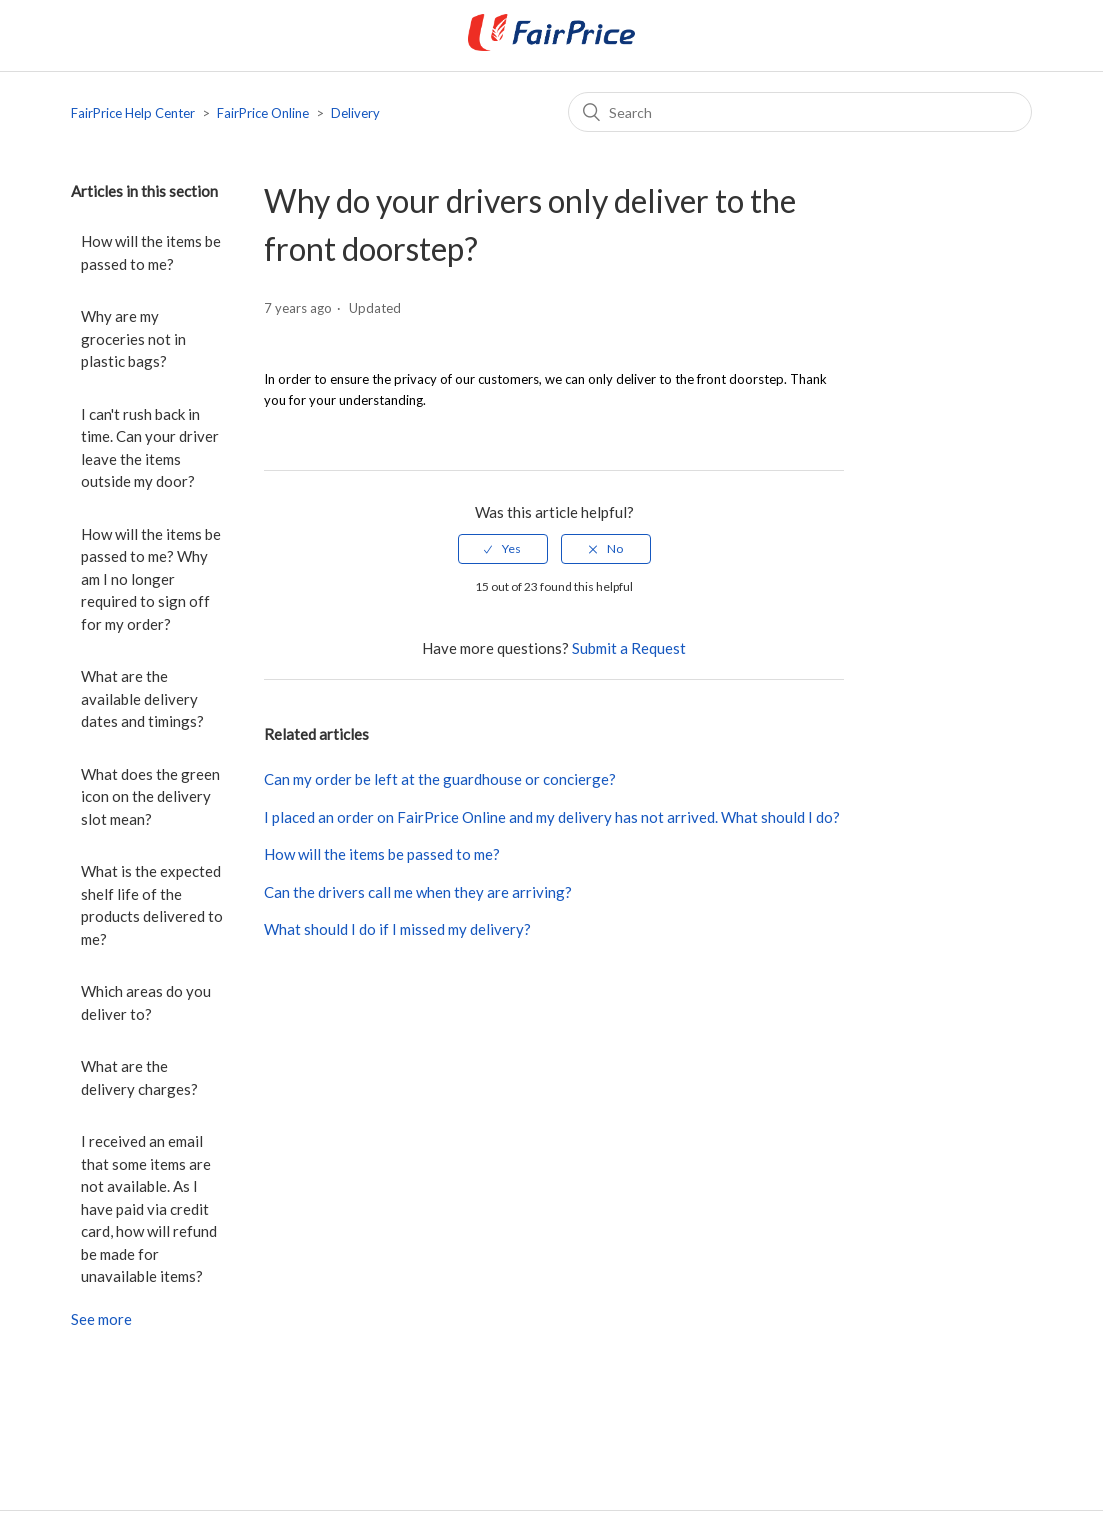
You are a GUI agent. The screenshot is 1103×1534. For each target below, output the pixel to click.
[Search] (800, 112)
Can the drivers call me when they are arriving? (418, 892)
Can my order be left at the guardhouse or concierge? (440, 779)
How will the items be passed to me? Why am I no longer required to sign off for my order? (151, 579)
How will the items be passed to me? (151, 252)
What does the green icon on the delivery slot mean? (150, 796)
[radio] (503, 549)
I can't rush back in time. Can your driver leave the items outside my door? (150, 448)
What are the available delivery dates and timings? (142, 698)
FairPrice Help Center (133, 113)
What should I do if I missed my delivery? (397, 929)
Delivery (355, 113)
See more (101, 1319)
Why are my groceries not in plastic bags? (133, 338)
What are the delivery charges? (139, 1077)
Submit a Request (629, 648)
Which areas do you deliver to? (146, 1002)
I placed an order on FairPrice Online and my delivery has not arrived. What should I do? (552, 817)
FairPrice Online (263, 113)
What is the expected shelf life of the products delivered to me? (152, 905)
